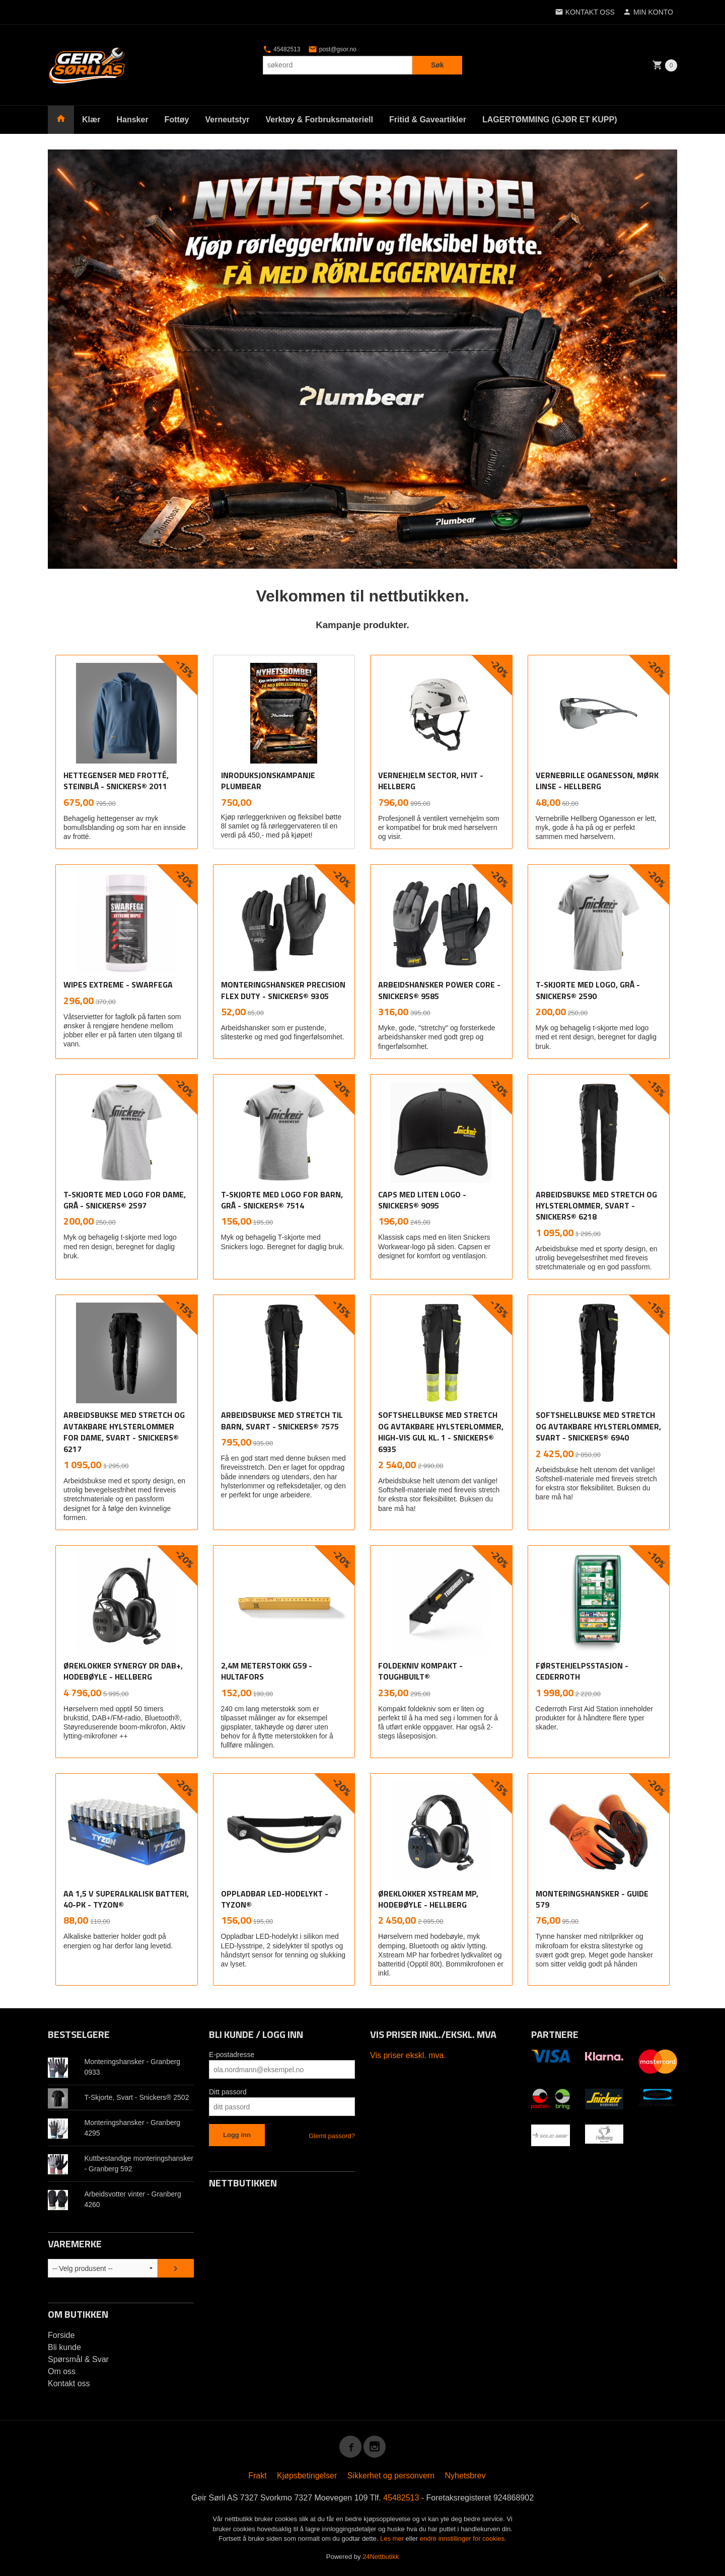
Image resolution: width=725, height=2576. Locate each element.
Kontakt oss (69, 2383)
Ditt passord (228, 2091)
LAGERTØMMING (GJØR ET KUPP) (549, 119)
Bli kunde (64, 2346)
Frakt (257, 2475)
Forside (61, 2334)
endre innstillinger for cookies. (463, 2538)
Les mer (393, 2538)
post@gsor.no (332, 49)
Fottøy (177, 119)
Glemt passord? (332, 2135)
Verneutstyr (227, 119)
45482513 (282, 49)
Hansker (132, 119)
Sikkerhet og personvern (390, 2475)
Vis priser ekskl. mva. (408, 2055)
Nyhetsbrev (465, 2475)
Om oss (62, 2371)
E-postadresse (231, 2054)
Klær (91, 119)
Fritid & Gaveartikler (427, 119)
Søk (437, 65)
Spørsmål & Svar (78, 2359)
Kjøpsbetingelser (307, 2475)
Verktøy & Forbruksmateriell (319, 119)
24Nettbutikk (380, 2556)
